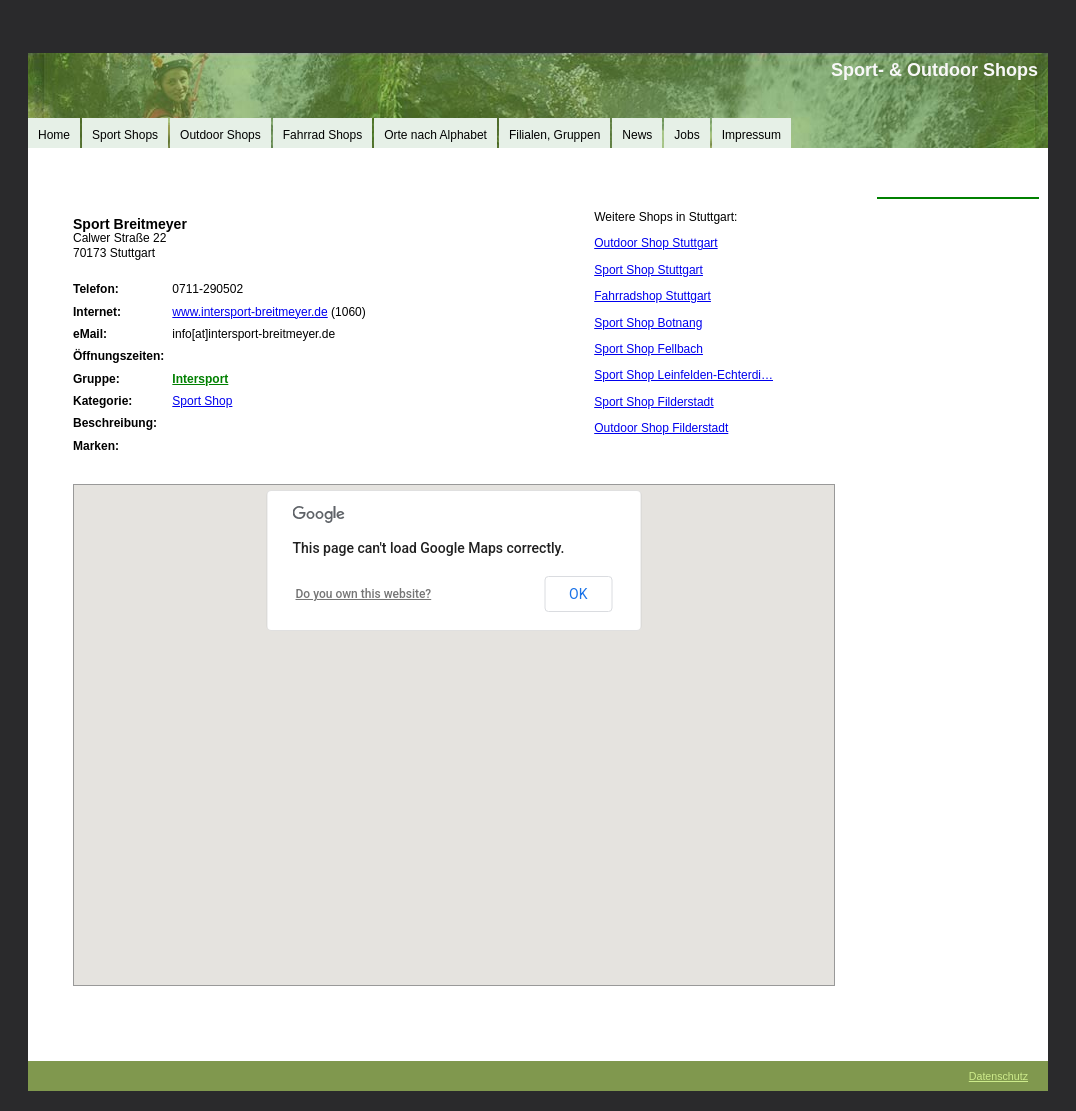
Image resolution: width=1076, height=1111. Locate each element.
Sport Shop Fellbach (648, 349)
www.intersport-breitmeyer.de (249, 312)
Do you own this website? (364, 594)
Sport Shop (202, 401)
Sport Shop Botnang (648, 323)
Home (54, 135)
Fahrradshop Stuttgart (652, 296)
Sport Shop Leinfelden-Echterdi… (683, 375)
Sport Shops (125, 135)
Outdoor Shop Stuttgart (655, 243)
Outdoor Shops (220, 135)
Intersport (200, 379)
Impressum (751, 135)
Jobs (686, 135)
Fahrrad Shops (322, 135)
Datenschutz (998, 1076)
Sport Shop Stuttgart (648, 270)
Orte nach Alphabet (435, 135)
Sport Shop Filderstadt (653, 402)
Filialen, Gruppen (554, 135)
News (637, 135)
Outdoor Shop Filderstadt (661, 428)
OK (578, 594)
